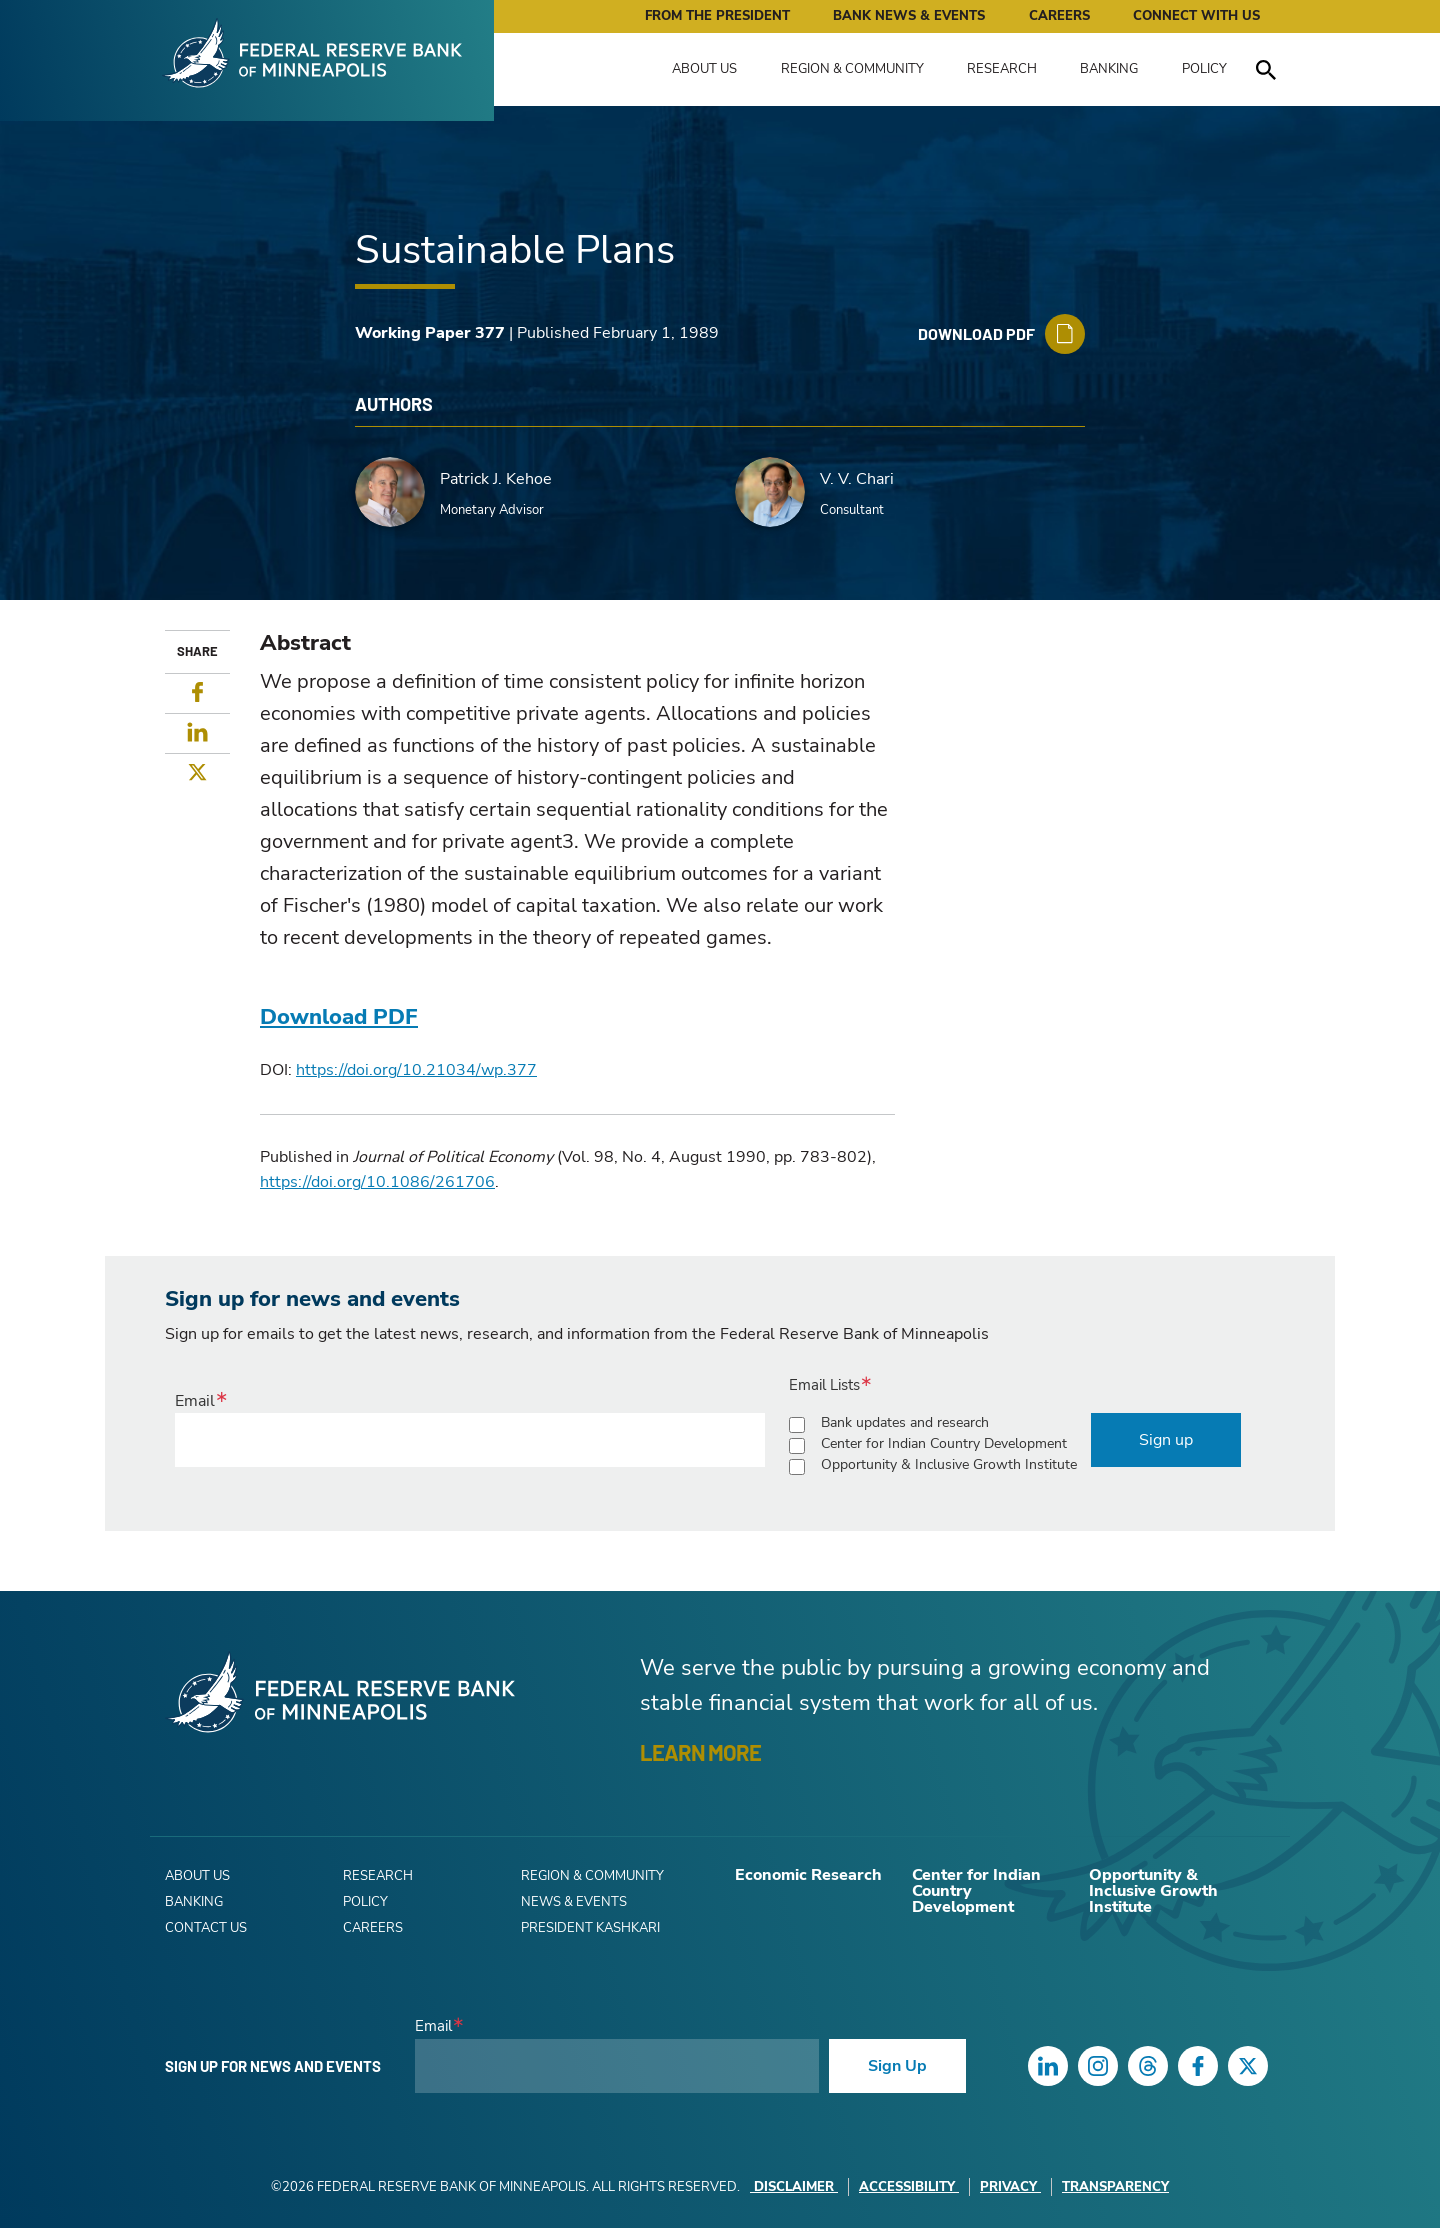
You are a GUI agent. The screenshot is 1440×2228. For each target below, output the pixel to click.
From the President (717, 16)
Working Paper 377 (430, 333)
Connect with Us (1196, 16)
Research (1002, 69)
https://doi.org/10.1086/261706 (377, 1182)
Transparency (1115, 2187)
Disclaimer (794, 2187)
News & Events (574, 1902)
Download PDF (339, 1017)
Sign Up (897, 2066)
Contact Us (206, 1928)
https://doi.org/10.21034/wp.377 (416, 1070)
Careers (1059, 16)
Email (195, 1401)
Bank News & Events (909, 16)
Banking (1109, 69)
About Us (704, 69)
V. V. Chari (857, 479)
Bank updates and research (905, 1422)
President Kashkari (590, 1928)
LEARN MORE (700, 1752)
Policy (1204, 69)
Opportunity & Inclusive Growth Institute (949, 1464)
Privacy (1010, 2187)
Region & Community (852, 69)
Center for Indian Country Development (944, 1443)
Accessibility (909, 2187)
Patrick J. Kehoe (496, 479)
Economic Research (808, 1875)
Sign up (1166, 1440)
